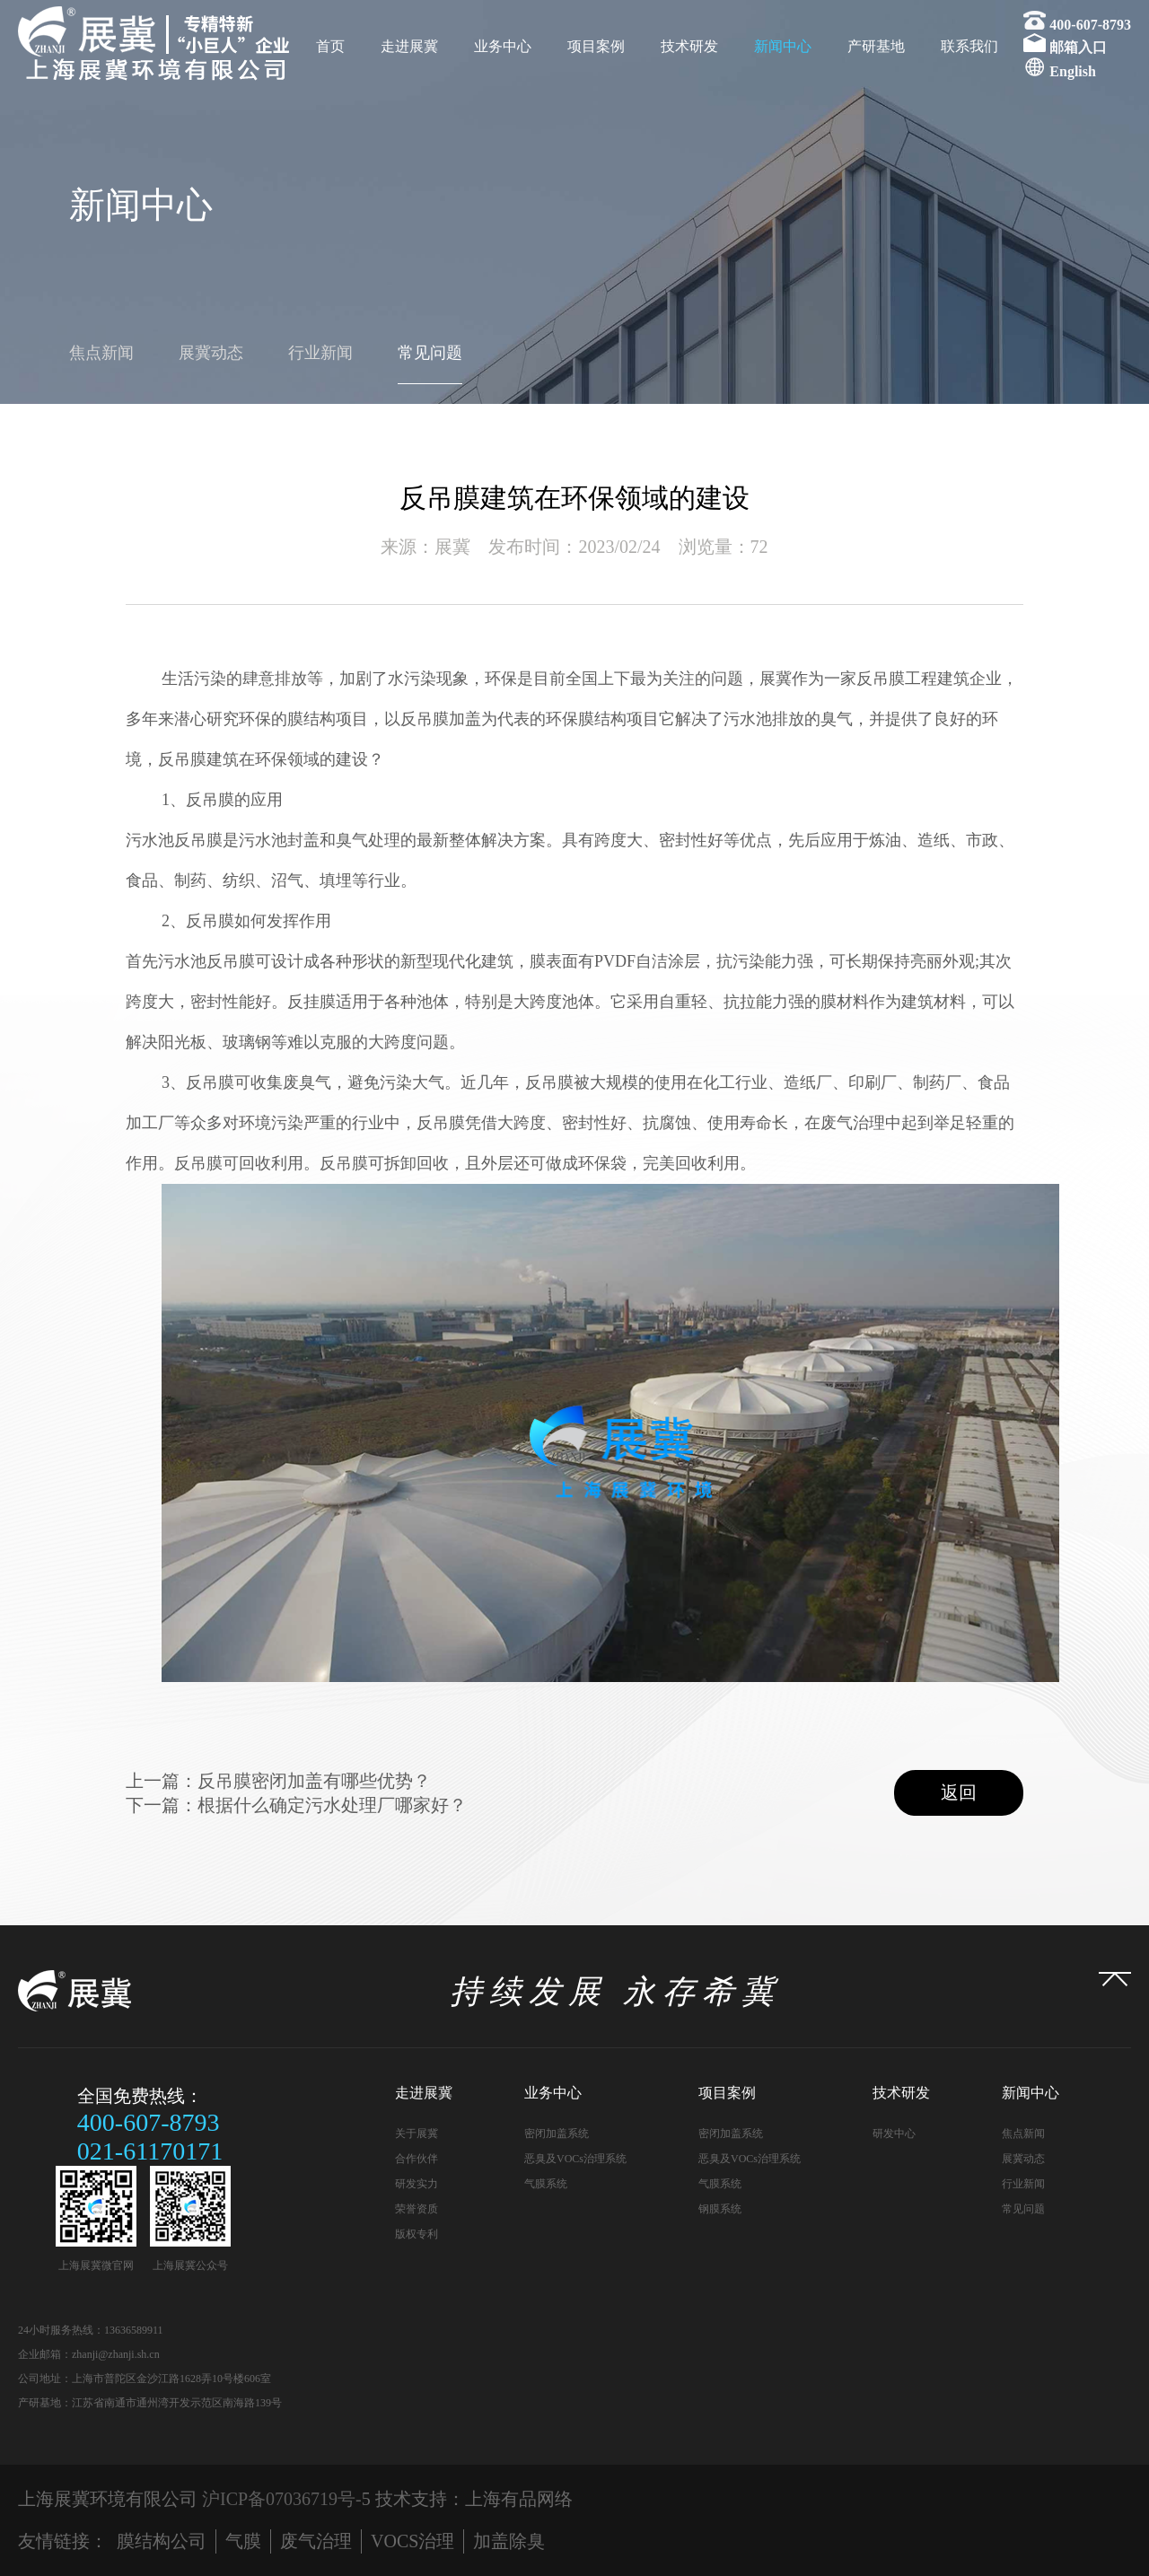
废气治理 (316, 2541)
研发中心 (894, 2133)
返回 (959, 1792)
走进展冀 (409, 46)
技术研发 (689, 46)
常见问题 (430, 353)
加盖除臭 (509, 2541)
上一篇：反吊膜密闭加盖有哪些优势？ (278, 1781)
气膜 (243, 2541)
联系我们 (969, 46)
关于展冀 (416, 2133)
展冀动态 (211, 353)
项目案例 (596, 46)
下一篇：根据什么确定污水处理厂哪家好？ (296, 1805)
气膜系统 (545, 2183)
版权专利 (416, 2234)
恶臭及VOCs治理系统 (575, 2158)
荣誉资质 (416, 2209)
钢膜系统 (719, 2209)
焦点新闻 (101, 353)
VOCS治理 (412, 2541)
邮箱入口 (1078, 47)
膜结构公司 (161, 2541)
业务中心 (502, 46)
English (1072, 71)
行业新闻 (320, 353)
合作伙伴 (416, 2158)
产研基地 (876, 46)
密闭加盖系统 (556, 2133)
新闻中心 (782, 46)
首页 (330, 46)
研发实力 (416, 2183)
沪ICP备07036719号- (282, 2499)
